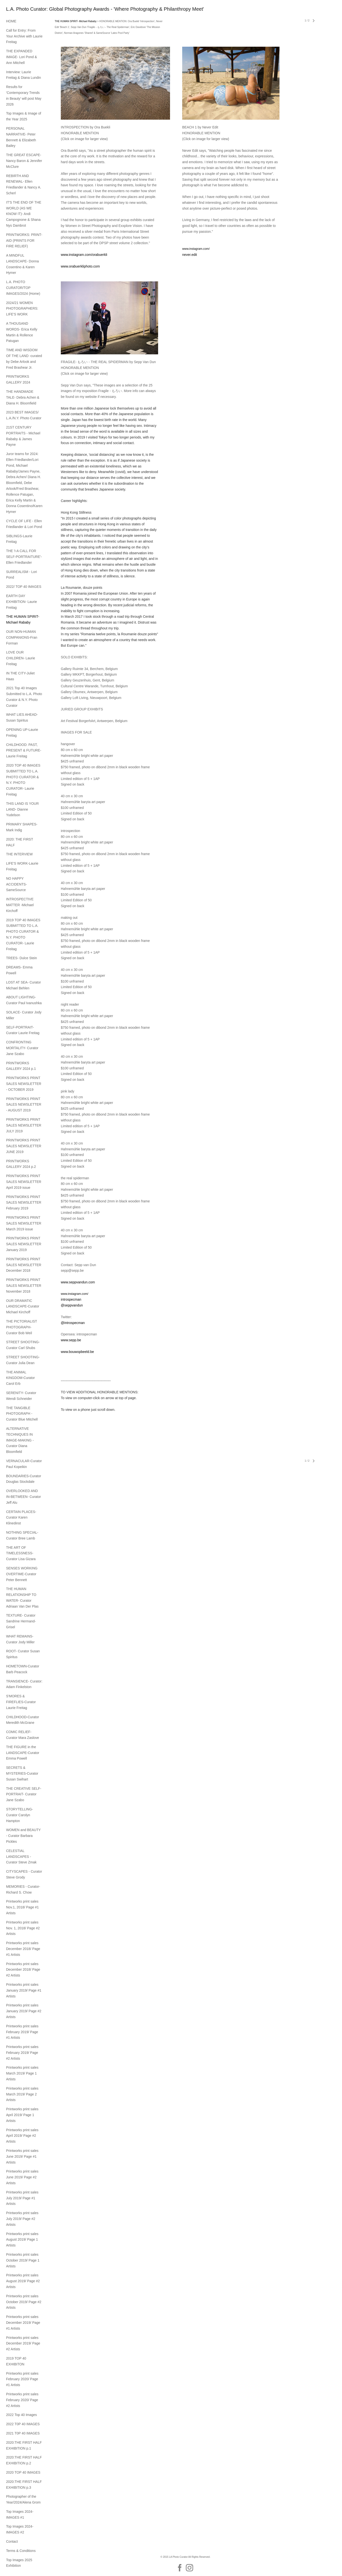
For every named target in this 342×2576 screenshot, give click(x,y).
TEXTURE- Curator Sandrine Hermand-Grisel (21, 1621)
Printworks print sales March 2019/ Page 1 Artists (22, 2073)
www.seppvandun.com (78, 1282)
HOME (11, 21)
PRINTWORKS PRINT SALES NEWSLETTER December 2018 (23, 1265)
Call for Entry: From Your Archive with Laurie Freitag (24, 36)
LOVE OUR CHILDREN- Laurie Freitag (20, 658)
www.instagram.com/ (196, 248)
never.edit (189, 255)
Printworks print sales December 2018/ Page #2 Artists (23, 1969)
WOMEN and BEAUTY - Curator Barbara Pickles (23, 1835)
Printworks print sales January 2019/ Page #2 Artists (23, 2011)
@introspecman (73, 1323)
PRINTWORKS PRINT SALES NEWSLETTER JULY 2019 (23, 1125)
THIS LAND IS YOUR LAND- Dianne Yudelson (22, 809)
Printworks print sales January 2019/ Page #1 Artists (23, 1990)
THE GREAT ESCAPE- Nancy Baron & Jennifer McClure (24, 161)
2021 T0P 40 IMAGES (23, 2433)
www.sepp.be (71, 1340)
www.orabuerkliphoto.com (80, 266)
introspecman (71, 1299)
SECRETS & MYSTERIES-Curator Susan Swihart (22, 1773)
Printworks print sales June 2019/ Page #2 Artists (22, 2177)
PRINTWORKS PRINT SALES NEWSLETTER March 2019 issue (23, 1223)
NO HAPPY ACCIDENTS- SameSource (16, 884)
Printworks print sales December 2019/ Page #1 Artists (23, 2322)
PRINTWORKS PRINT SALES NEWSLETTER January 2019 (23, 1244)
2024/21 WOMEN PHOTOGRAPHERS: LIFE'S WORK (22, 308)
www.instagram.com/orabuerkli (84, 255)
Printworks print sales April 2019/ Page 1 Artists (22, 2115)
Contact (12, 2541)
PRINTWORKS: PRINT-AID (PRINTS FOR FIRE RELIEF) (24, 240)
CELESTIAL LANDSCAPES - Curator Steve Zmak (21, 1856)
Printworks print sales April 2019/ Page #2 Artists (22, 2136)
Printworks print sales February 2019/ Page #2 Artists (22, 2052)
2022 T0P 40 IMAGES (23, 2424)
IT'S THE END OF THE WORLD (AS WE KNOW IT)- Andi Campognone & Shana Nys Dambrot (23, 213)
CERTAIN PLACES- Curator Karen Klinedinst (21, 1517)
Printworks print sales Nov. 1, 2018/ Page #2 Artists (23, 1928)
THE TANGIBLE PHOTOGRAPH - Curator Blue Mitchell (22, 1414)
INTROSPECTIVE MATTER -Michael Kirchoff (20, 905)
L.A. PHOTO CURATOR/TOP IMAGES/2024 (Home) (23, 287)
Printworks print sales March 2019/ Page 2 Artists (22, 2094)
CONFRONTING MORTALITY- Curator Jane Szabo (22, 1048)
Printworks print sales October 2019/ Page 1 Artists (22, 2260)
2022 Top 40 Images (21, 2415)
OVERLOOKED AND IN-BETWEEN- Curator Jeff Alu (23, 1496)
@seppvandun (72, 1305)
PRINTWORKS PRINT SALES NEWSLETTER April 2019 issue (23, 1182)
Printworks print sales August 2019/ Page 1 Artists (22, 2239)
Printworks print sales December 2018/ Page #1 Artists (23, 1949)
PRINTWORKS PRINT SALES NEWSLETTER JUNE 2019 (23, 1146)
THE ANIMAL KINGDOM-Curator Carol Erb (20, 1378)
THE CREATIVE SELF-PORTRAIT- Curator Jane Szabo (23, 1794)
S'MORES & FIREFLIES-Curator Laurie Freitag (21, 1702)
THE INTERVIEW (19, 854)
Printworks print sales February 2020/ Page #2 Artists (22, 2400)
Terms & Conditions (21, 2551)
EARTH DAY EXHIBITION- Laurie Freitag (21, 601)
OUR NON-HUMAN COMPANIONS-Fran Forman (21, 637)
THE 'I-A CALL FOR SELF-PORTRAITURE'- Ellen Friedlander (24, 556)
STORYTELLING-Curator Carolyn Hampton (19, 1815)
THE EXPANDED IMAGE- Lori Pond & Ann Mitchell (21, 57)
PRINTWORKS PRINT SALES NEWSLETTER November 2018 (23, 1285)
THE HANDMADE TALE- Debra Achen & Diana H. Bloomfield (22, 397)
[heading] (18, 9)
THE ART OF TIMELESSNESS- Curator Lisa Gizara (21, 1553)
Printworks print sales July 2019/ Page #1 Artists (22, 2198)
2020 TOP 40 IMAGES (23, 2472)
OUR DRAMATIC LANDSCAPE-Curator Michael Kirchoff (22, 1306)
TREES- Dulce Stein (21, 958)
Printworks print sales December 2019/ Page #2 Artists (23, 2343)
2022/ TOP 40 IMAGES (23, 587)
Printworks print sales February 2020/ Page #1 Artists (22, 2379)
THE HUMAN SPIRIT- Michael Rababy (76, 21)
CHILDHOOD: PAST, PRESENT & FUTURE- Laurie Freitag (23, 750)
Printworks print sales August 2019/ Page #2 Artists (23, 2281)
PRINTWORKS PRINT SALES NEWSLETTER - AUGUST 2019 (23, 1104)
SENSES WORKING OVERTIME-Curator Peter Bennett (21, 1574)
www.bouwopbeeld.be (77, 1352)
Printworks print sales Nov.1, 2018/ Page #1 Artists (22, 1907)
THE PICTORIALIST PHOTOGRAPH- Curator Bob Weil (21, 1327)
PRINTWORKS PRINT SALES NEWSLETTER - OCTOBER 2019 (23, 1083)
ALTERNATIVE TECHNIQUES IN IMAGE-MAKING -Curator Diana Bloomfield (20, 1440)
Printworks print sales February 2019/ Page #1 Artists (22, 2032)
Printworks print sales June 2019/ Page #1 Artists (22, 2156)
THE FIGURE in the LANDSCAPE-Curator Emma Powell (22, 1753)
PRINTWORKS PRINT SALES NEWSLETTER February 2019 (23, 1202)
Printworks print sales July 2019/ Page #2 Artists (22, 2219)
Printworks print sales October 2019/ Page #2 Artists (23, 2302)
